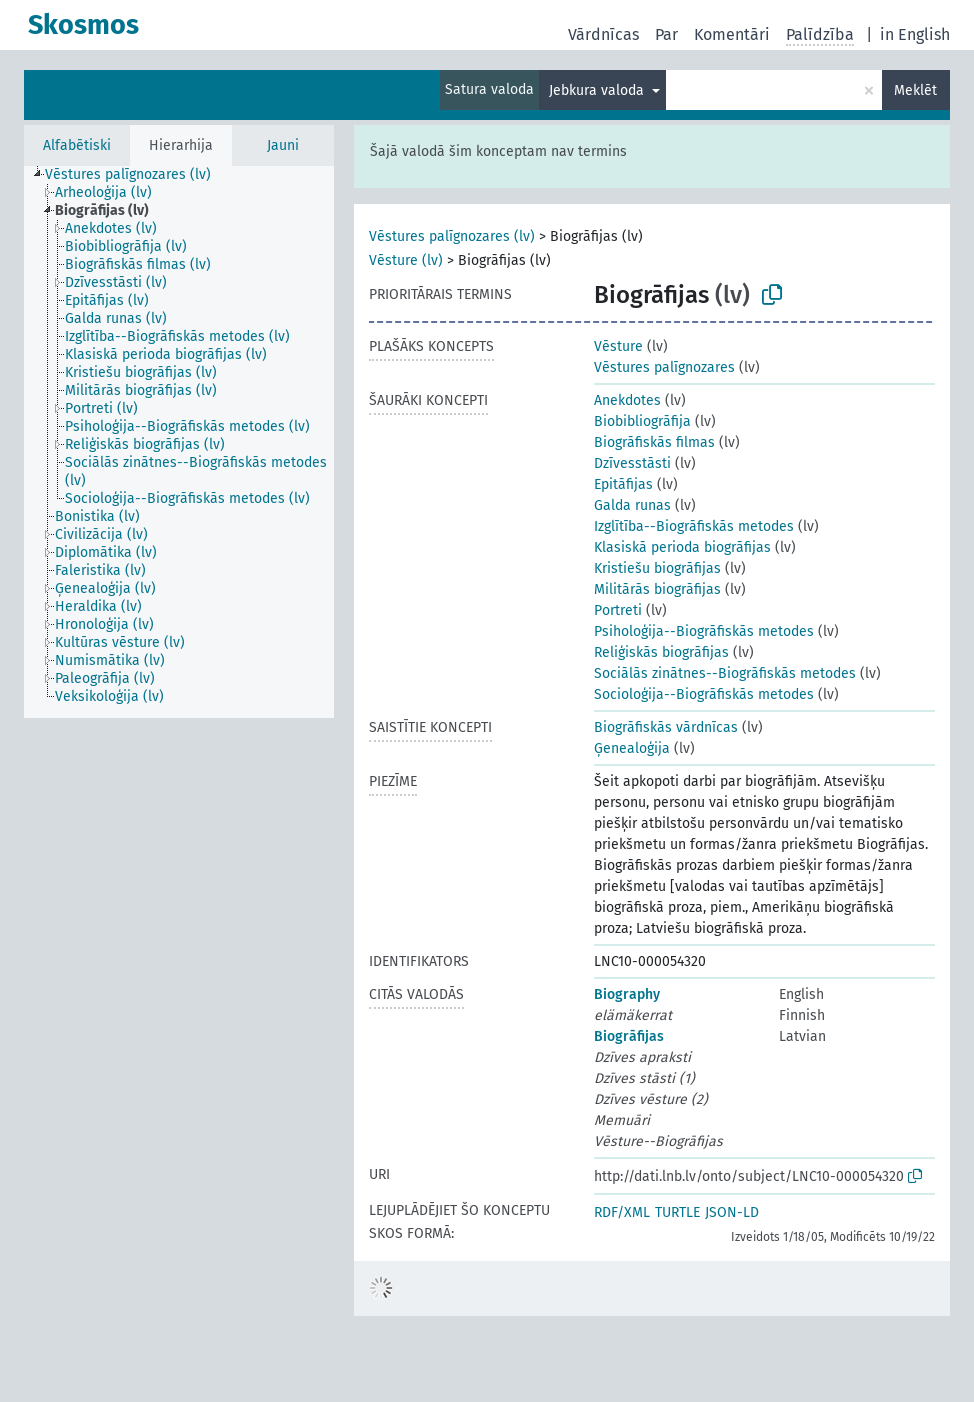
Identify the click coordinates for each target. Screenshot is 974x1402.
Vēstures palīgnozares (664, 367)
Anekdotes (627, 400)
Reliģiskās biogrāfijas (661, 652)
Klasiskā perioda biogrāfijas (682, 547)
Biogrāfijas (629, 1036)
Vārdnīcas (603, 34)
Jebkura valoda (598, 90)
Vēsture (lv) (406, 260)
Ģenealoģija (632, 748)
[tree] (179, 442)
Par (666, 34)
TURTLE (677, 1212)
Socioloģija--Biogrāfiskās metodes (704, 694)
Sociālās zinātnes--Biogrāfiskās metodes (725, 673)
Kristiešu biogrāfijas (657, 568)
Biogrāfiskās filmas (654, 442)
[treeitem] (136, 175)
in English (915, 34)
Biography (627, 994)
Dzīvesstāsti (632, 463)
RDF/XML (622, 1212)
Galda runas (632, 505)
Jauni (283, 145)
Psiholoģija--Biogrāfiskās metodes (704, 631)
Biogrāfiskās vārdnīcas (666, 727)
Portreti (618, 610)
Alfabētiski (77, 145)
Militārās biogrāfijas (657, 589)
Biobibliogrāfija (642, 421)
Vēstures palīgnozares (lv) (452, 236)
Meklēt (915, 90)
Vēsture (618, 346)
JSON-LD (732, 1212)
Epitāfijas (623, 484)
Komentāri (732, 34)
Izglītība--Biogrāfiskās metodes (694, 526)
